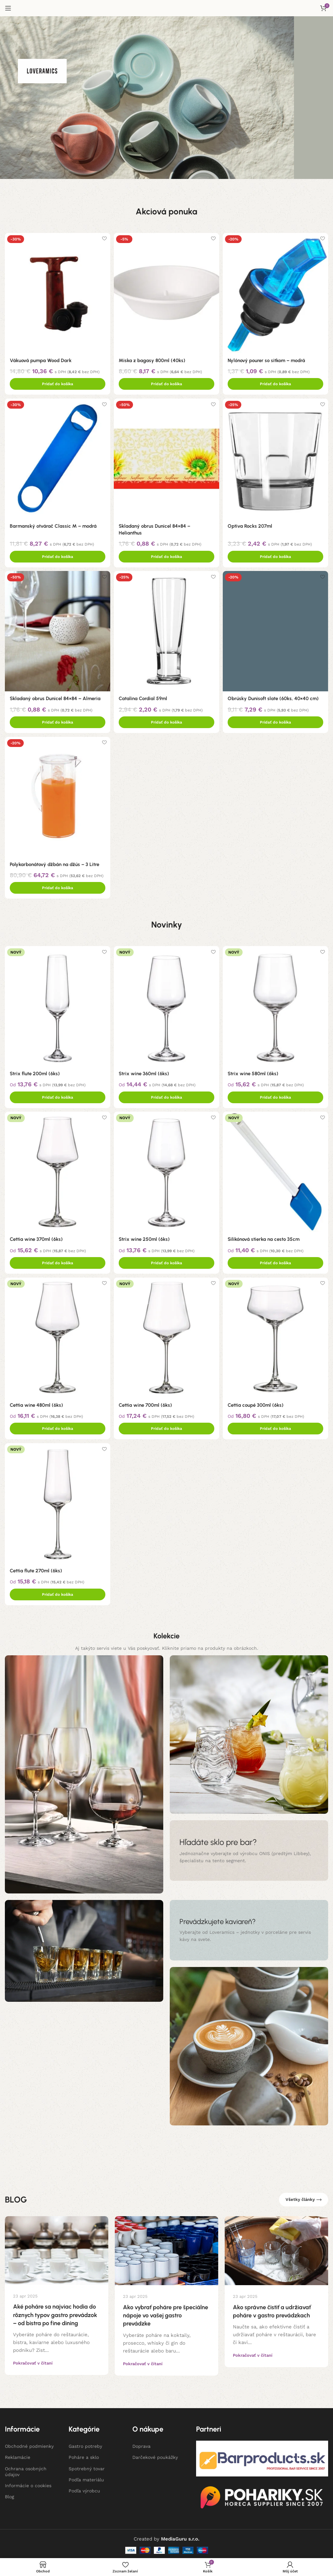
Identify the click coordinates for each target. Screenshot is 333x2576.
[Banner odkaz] (249, 1848)
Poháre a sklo (84, 2455)
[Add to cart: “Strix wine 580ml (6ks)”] (276, 1094)
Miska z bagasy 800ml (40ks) (153, 358)
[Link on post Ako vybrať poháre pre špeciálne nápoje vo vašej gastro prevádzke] (166, 2248)
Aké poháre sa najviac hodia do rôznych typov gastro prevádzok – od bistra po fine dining (55, 2313)
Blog (9, 2494)
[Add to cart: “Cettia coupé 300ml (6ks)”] (276, 1426)
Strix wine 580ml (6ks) (255, 1070)
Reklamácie (17, 2455)
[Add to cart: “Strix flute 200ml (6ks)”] (56, 1094)
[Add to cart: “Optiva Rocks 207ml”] (276, 555)
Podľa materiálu (86, 2477)
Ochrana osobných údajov (26, 2469)
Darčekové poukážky (155, 2455)
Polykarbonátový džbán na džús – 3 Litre (54, 863)
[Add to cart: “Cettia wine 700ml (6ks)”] (166, 1426)
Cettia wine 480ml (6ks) (36, 1402)
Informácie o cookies (28, 2483)
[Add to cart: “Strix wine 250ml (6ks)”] (166, 1260)
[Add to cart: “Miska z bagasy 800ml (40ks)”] (166, 381)
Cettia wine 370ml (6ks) (36, 1237)
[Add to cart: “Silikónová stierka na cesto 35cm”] (276, 1260)
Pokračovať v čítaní (33, 2361)
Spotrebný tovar (87, 2466)
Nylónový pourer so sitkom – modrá (268, 358)
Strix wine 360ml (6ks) (145, 1070)
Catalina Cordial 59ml (144, 697)
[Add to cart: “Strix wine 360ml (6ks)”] (166, 1094)
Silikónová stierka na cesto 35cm (265, 1237)
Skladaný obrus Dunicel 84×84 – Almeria (55, 697)
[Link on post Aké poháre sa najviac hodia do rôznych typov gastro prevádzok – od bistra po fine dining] (56, 2248)
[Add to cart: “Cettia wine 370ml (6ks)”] (56, 1260)
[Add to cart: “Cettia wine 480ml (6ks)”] (56, 1426)
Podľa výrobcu (84, 2488)
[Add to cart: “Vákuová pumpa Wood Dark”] (56, 381)
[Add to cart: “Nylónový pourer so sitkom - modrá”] (276, 381)
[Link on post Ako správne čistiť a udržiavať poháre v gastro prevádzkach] (276, 2248)
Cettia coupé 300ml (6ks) (258, 1402)
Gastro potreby (85, 2444)
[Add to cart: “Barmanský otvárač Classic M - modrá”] (56, 555)
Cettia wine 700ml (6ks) (146, 1402)
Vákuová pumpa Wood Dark (41, 358)
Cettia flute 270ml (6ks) (36, 1569)
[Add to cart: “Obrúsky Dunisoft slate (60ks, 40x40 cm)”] (276, 721)
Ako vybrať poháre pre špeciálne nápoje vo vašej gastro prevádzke (165, 2313)
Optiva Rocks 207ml (252, 524)
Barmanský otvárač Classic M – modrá (53, 524)
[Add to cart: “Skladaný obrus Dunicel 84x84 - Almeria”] (56, 721)
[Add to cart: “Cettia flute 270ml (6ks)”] (56, 1592)
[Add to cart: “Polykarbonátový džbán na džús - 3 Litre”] (56, 887)
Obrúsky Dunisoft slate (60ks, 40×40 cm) (275, 697)
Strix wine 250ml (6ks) (145, 1237)
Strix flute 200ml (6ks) (35, 1070)
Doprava (141, 2444)
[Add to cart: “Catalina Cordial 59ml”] (166, 721)
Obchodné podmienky (29, 2444)
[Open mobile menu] (8, 8)
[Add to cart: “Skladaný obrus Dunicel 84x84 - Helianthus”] (166, 555)
